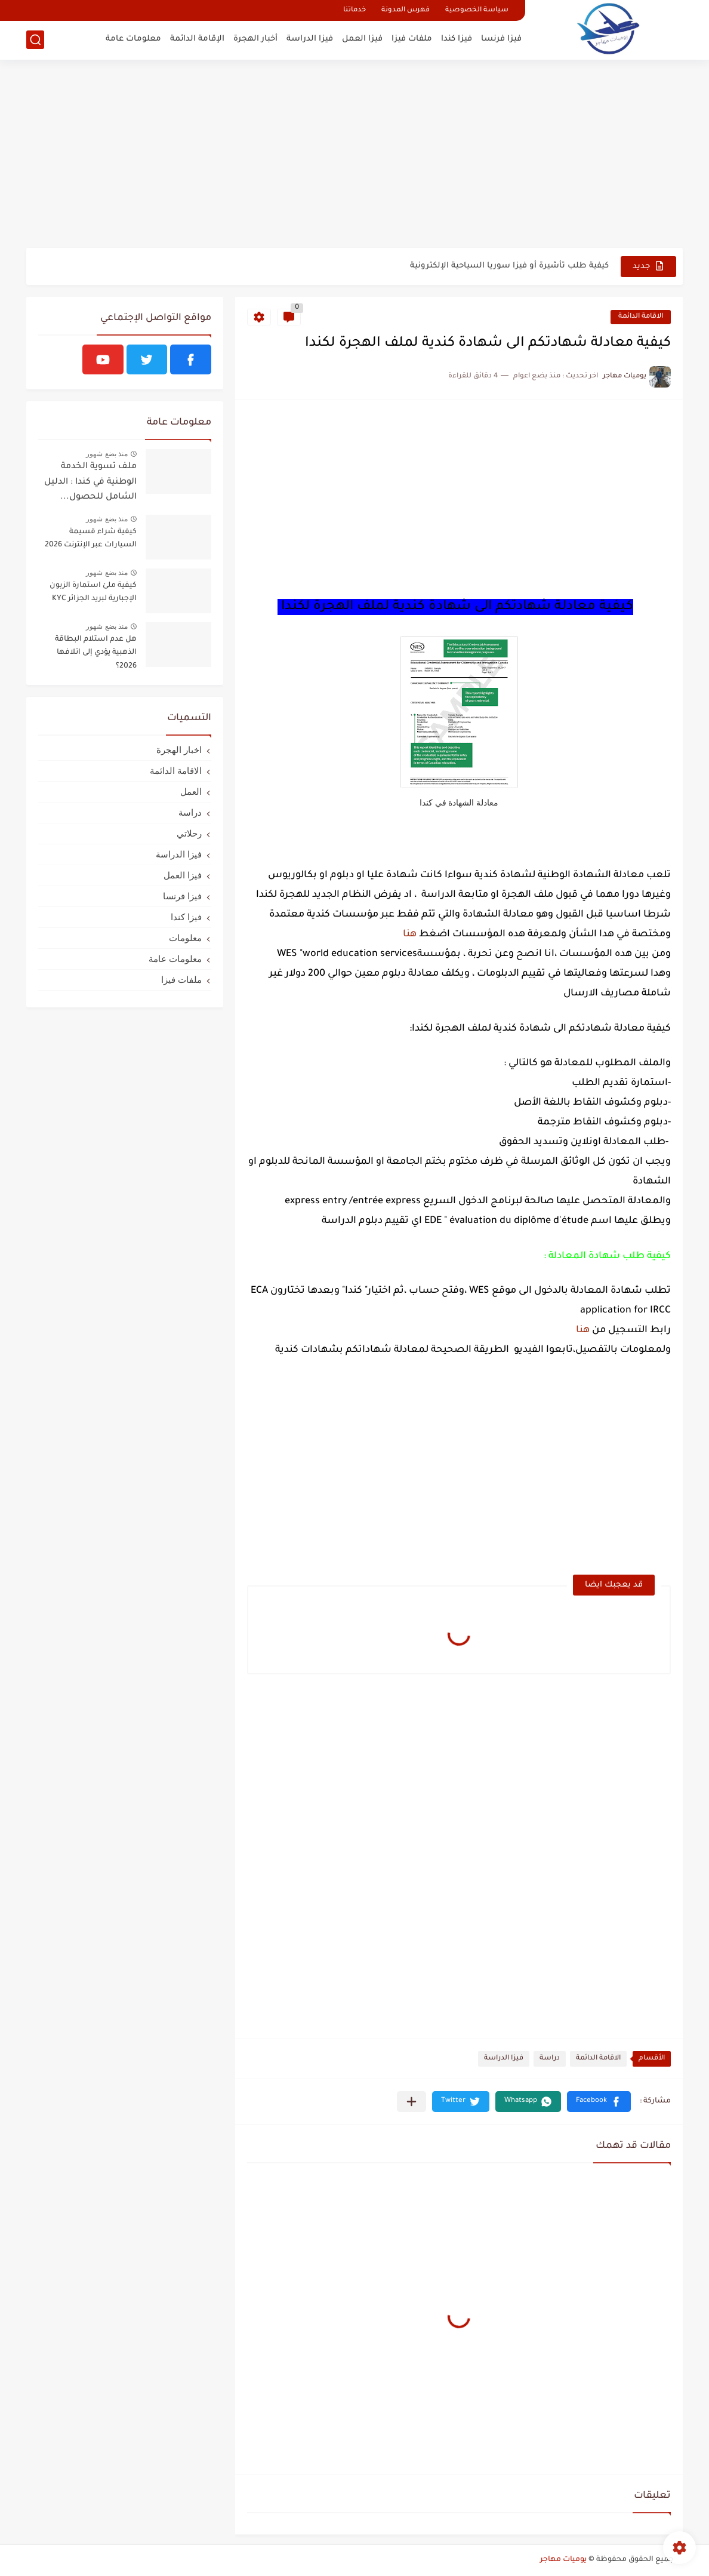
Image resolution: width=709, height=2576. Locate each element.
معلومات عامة (133, 39)
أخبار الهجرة (255, 39)
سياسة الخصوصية (476, 10)
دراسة (550, 2058)
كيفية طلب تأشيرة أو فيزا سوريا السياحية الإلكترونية (509, 266)
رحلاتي (189, 833)
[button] (599, 2101)
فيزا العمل (362, 39)
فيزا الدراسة (309, 39)
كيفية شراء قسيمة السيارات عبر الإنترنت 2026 (91, 538)
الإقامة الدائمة (197, 39)
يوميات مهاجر (563, 2560)
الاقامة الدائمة (640, 317)
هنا (410, 934)
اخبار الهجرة (179, 750)
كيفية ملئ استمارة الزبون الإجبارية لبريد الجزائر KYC (93, 592)
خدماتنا (354, 10)
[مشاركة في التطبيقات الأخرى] (411, 2101)
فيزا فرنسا (501, 39)
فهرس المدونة (405, 10)
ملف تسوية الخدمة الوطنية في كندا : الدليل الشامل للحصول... (90, 482)
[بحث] (35, 39)
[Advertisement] (354, 155)
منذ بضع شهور (107, 454)
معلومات (185, 938)
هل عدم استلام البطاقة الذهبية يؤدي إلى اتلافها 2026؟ (96, 653)
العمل (191, 791)
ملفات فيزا (412, 39)
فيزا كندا (456, 39)
